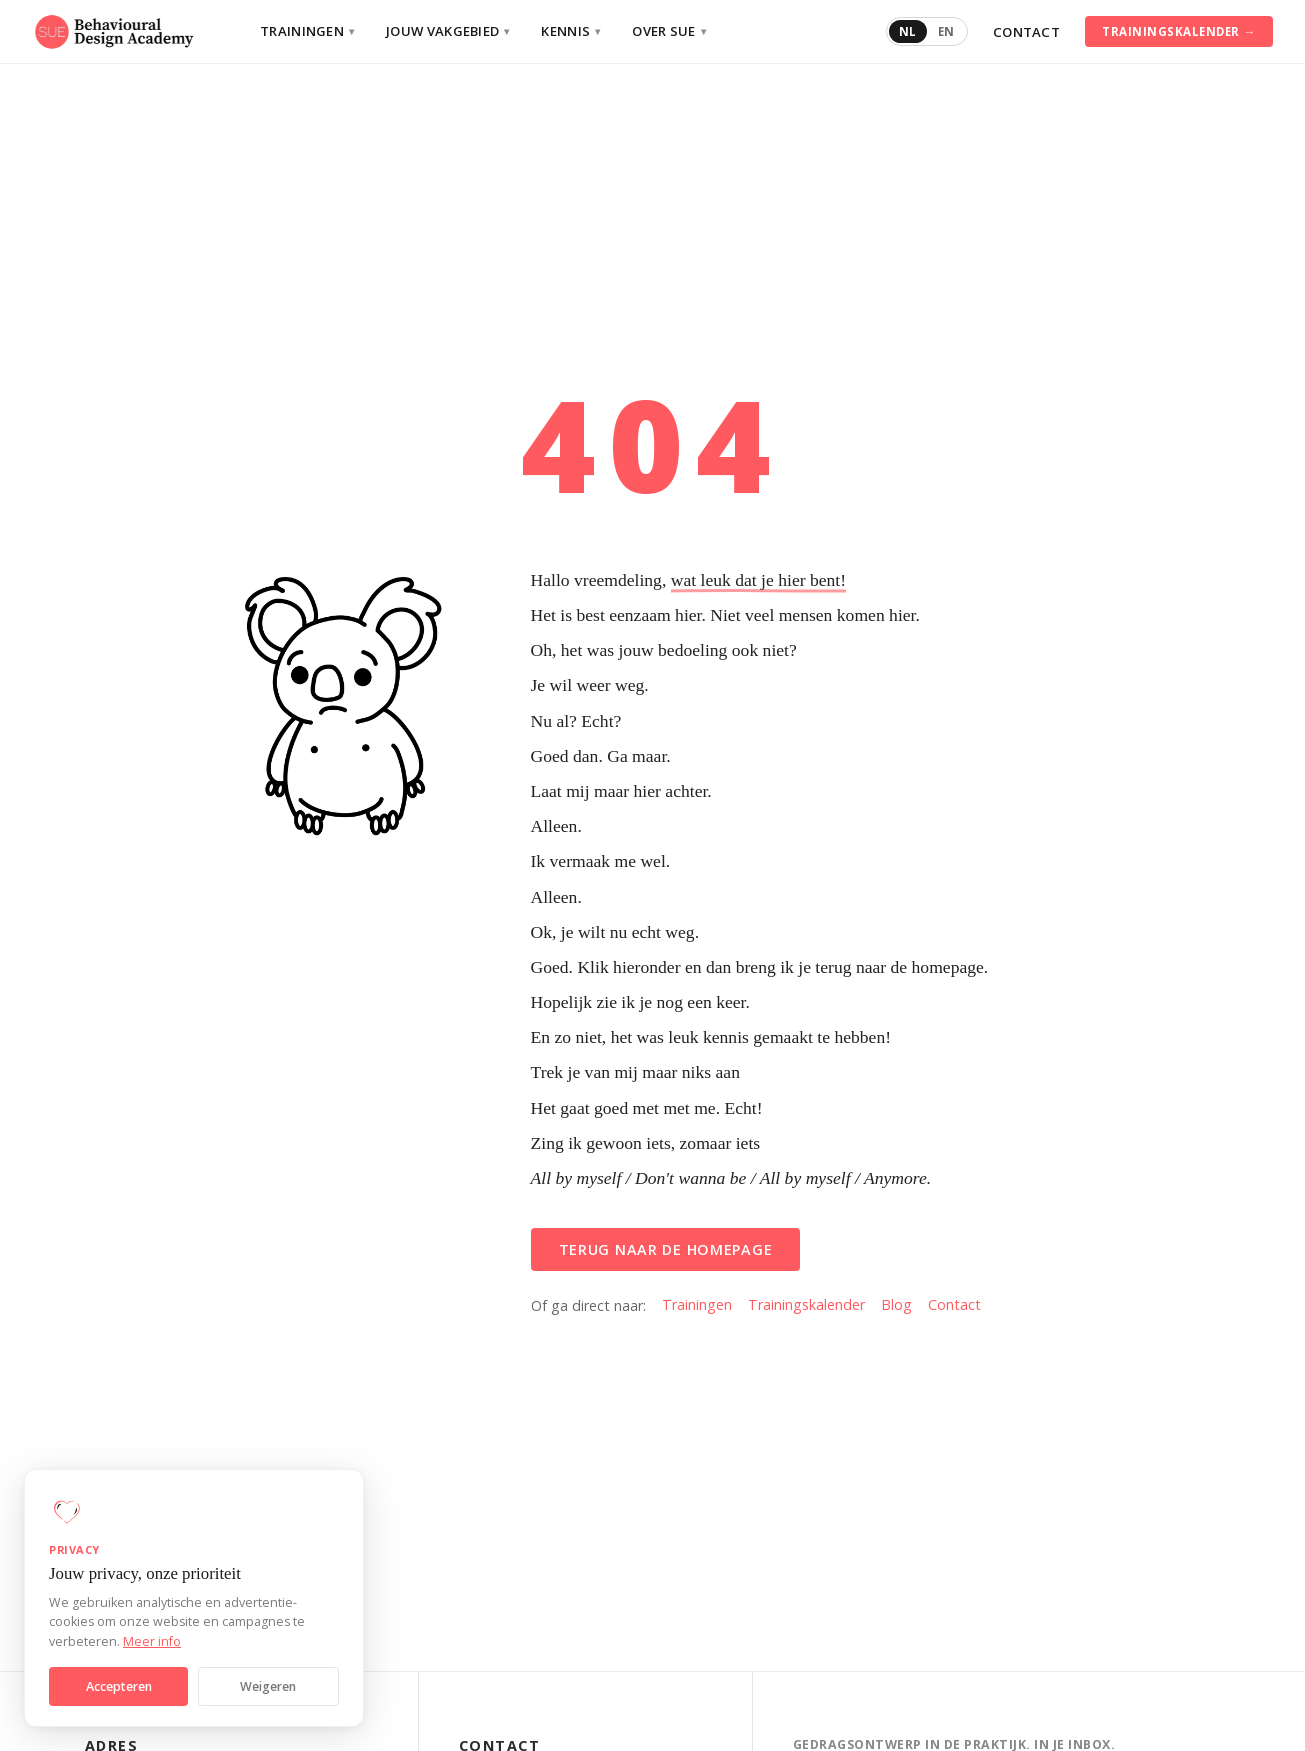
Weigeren (268, 1686)
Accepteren (119, 1686)
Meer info (152, 1641)
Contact (1026, 32)
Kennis (570, 31)
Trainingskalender (806, 1304)
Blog (896, 1304)
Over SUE (669, 31)
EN (946, 31)
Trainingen (307, 31)
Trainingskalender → (1178, 31)
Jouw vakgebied (447, 31)
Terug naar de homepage (666, 1249)
